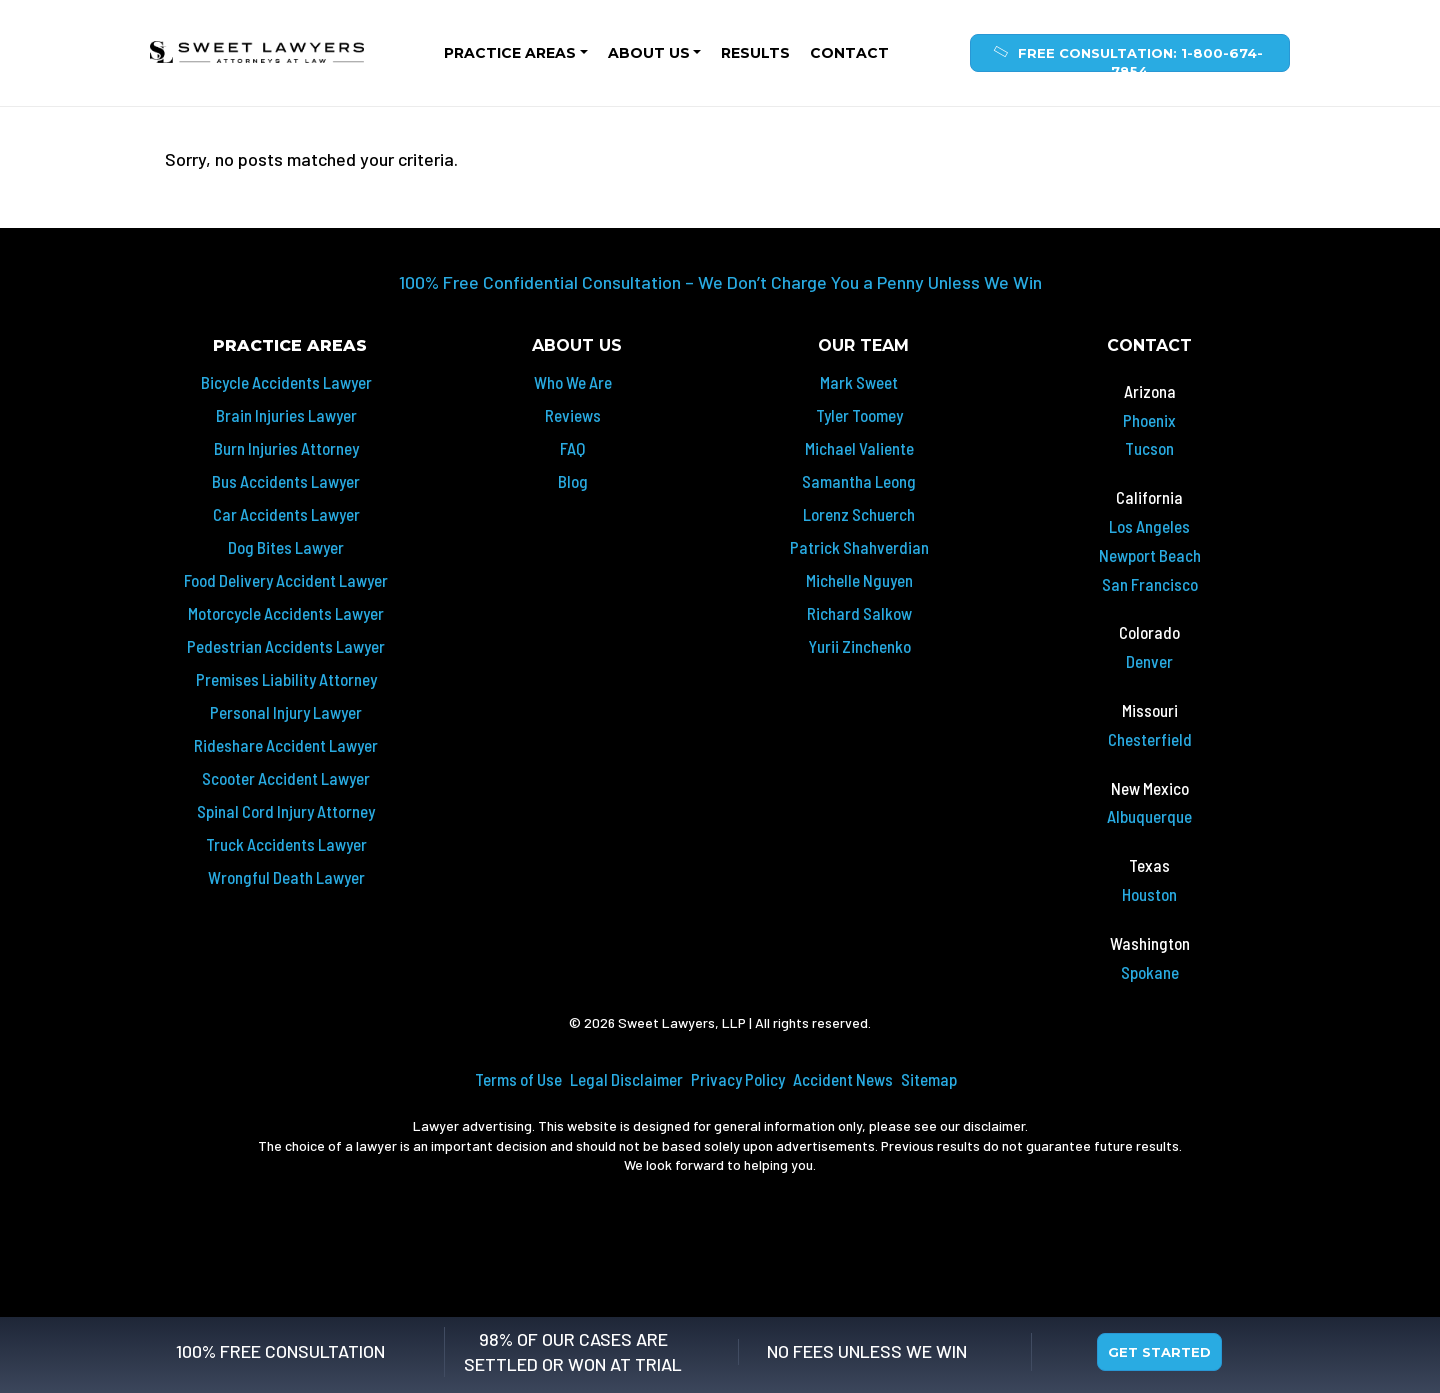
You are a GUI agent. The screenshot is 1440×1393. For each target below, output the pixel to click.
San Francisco (1150, 584)
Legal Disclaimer (626, 1079)
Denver (1149, 661)
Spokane (1150, 972)
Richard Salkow (859, 613)
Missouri (1150, 710)
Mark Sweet (859, 382)
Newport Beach (1150, 555)
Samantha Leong (859, 481)
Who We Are (573, 382)
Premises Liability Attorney (286, 679)
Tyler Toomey (859, 415)
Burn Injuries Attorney (286, 448)
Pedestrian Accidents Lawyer (286, 646)
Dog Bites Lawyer (286, 547)
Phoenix (1149, 420)
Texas (1149, 865)
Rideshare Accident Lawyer (286, 745)
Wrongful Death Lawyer (286, 877)
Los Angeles (1149, 526)
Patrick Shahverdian (859, 547)
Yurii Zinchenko (859, 646)
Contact (849, 53)
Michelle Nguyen (859, 580)
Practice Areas (510, 53)
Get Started (1159, 1352)
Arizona (1150, 391)
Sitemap (929, 1079)
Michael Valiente (859, 448)
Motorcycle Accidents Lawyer (286, 613)
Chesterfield (1150, 739)
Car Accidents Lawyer (286, 514)
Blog (573, 481)
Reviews (573, 415)
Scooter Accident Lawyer (286, 778)
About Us (649, 53)
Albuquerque (1149, 816)
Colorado (1149, 632)
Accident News (843, 1079)
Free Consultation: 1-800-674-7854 (1126, 57)
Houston (1149, 894)
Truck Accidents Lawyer (286, 844)
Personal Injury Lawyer (286, 712)
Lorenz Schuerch (859, 514)
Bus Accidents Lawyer (286, 481)
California (1149, 497)
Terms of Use (518, 1079)
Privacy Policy (738, 1079)
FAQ (572, 448)
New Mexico (1150, 788)
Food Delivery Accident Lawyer (286, 580)
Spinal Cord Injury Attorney (286, 811)
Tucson (1149, 448)
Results (755, 53)
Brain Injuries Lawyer (286, 415)
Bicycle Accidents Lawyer (286, 382)
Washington (1150, 943)
